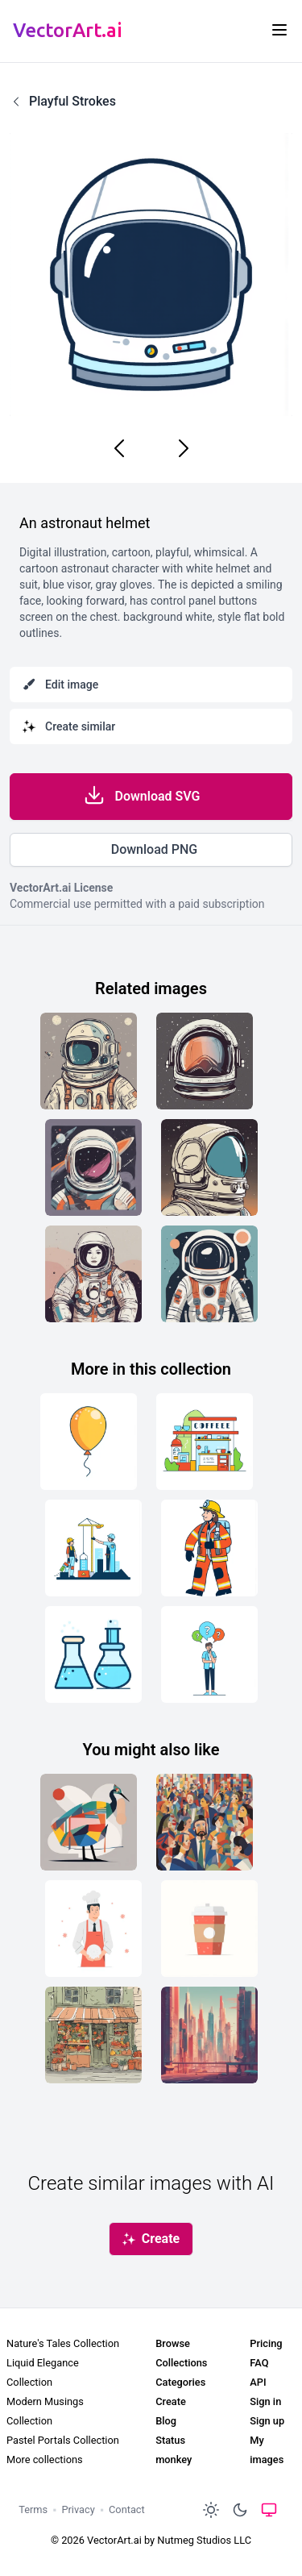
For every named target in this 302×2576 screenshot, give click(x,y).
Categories (180, 2382)
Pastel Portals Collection (62, 2440)
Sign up (267, 2421)
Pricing (266, 2343)
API (258, 2382)
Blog (165, 2421)
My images (266, 2450)
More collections (44, 2459)
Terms (33, 2509)
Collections (181, 2363)
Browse (172, 2343)
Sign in (265, 2401)
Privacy (77, 2509)
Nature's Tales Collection (62, 2343)
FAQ (259, 2363)
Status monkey (173, 2450)
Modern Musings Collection (45, 2411)
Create (170, 2401)
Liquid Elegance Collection (42, 2372)
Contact (127, 2509)
